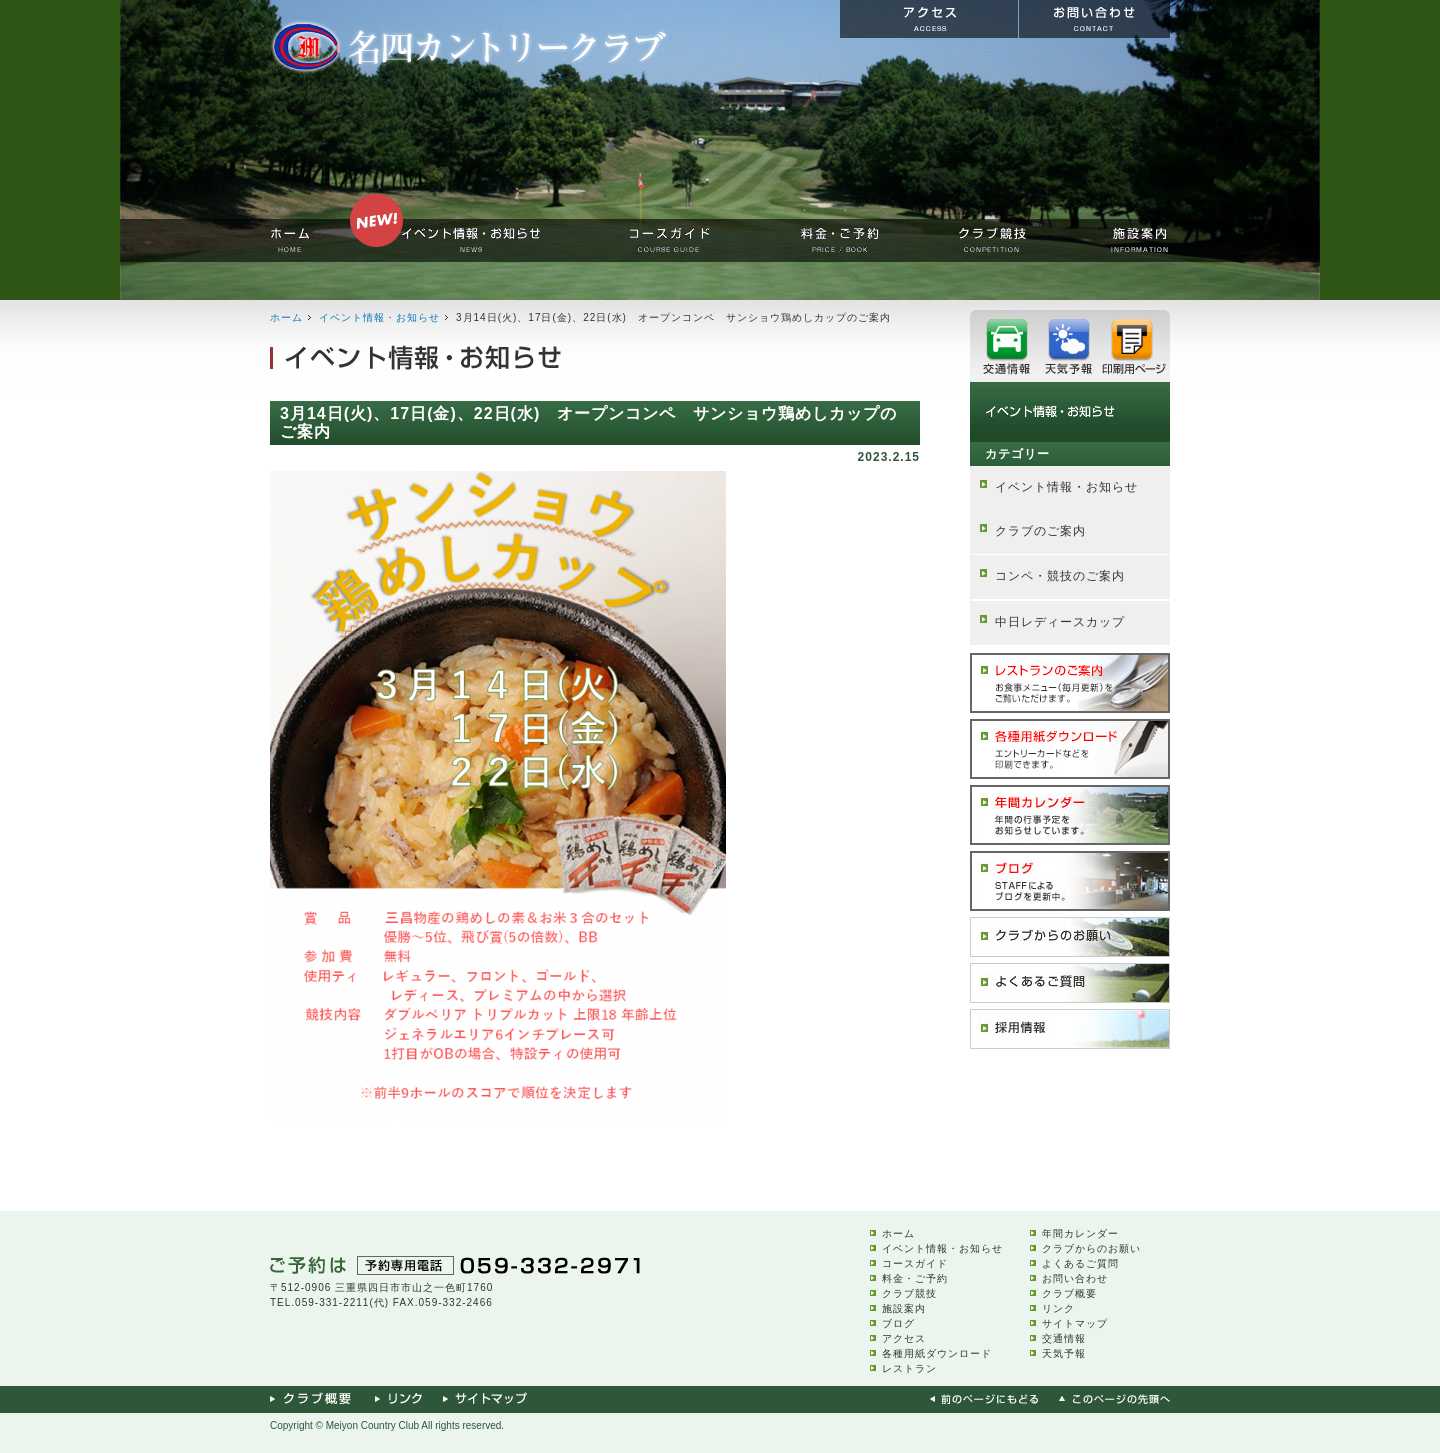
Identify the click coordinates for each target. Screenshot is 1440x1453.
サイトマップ (1075, 1323)
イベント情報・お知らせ (379, 317)
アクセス (904, 1338)
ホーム (286, 317)
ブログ (898, 1323)
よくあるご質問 (1080, 1263)
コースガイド (915, 1263)
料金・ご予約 (915, 1278)
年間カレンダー (1080, 1233)
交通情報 (1064, 1338)
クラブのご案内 (1040, 531)
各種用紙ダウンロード (937, 1353)
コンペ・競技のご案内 (1060, 576)
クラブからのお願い (1091, 1248)
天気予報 (1064, 1353)
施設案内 (904, 1308)
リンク (1058, 1308)
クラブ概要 (1069, 1293)
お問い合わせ (1075, 1278)
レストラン (909, 1368)
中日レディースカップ (1060, 622)
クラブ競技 (909, 1293)
